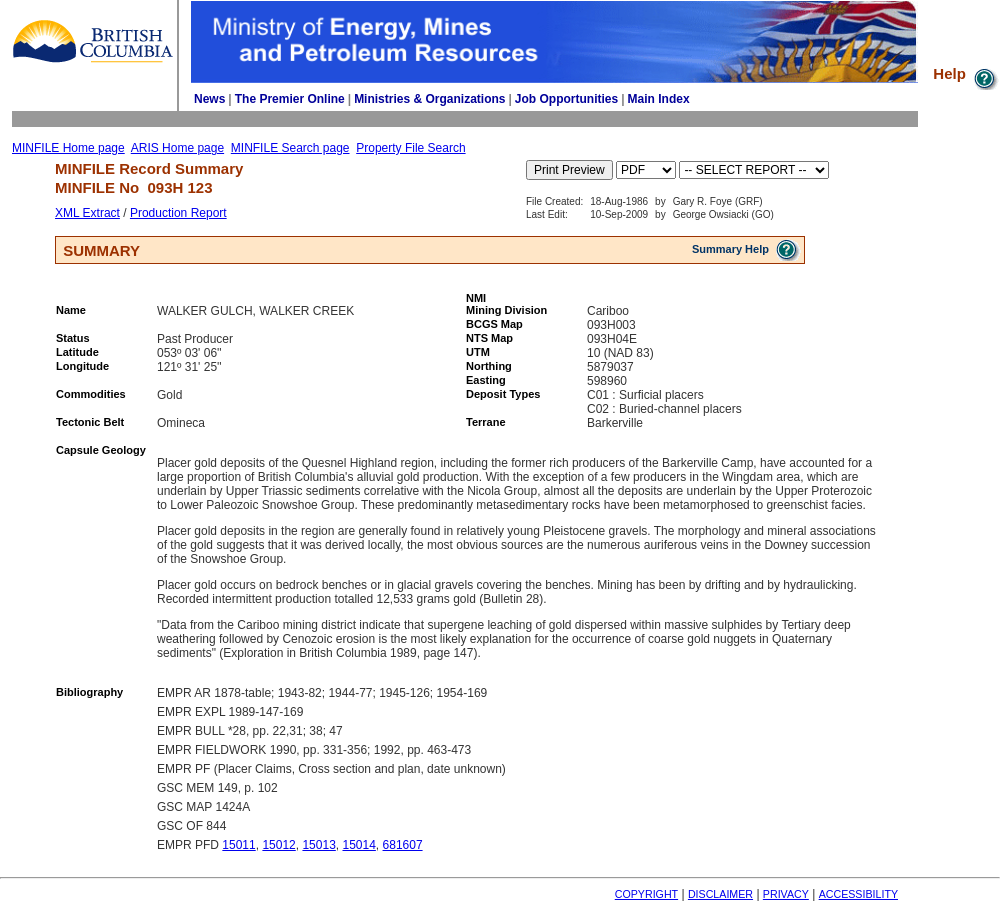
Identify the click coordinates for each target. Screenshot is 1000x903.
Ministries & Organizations (429, 99)
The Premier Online (290, 99)
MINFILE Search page (290, 148)
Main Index (659, 99)
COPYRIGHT (646, 894)
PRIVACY (786, 894)
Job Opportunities (566, 99)
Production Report (178, 213)
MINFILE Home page (68, 148)
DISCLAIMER (720, 894)
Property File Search (410, 148)
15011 (238, 845)
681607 (403, 845)
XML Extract (87, 213)
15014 (358, 845)
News (209, 99)
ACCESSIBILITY (858, 894)
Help (966, 73)
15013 (318, 845)
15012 (278, 845)
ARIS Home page (177, 148)
